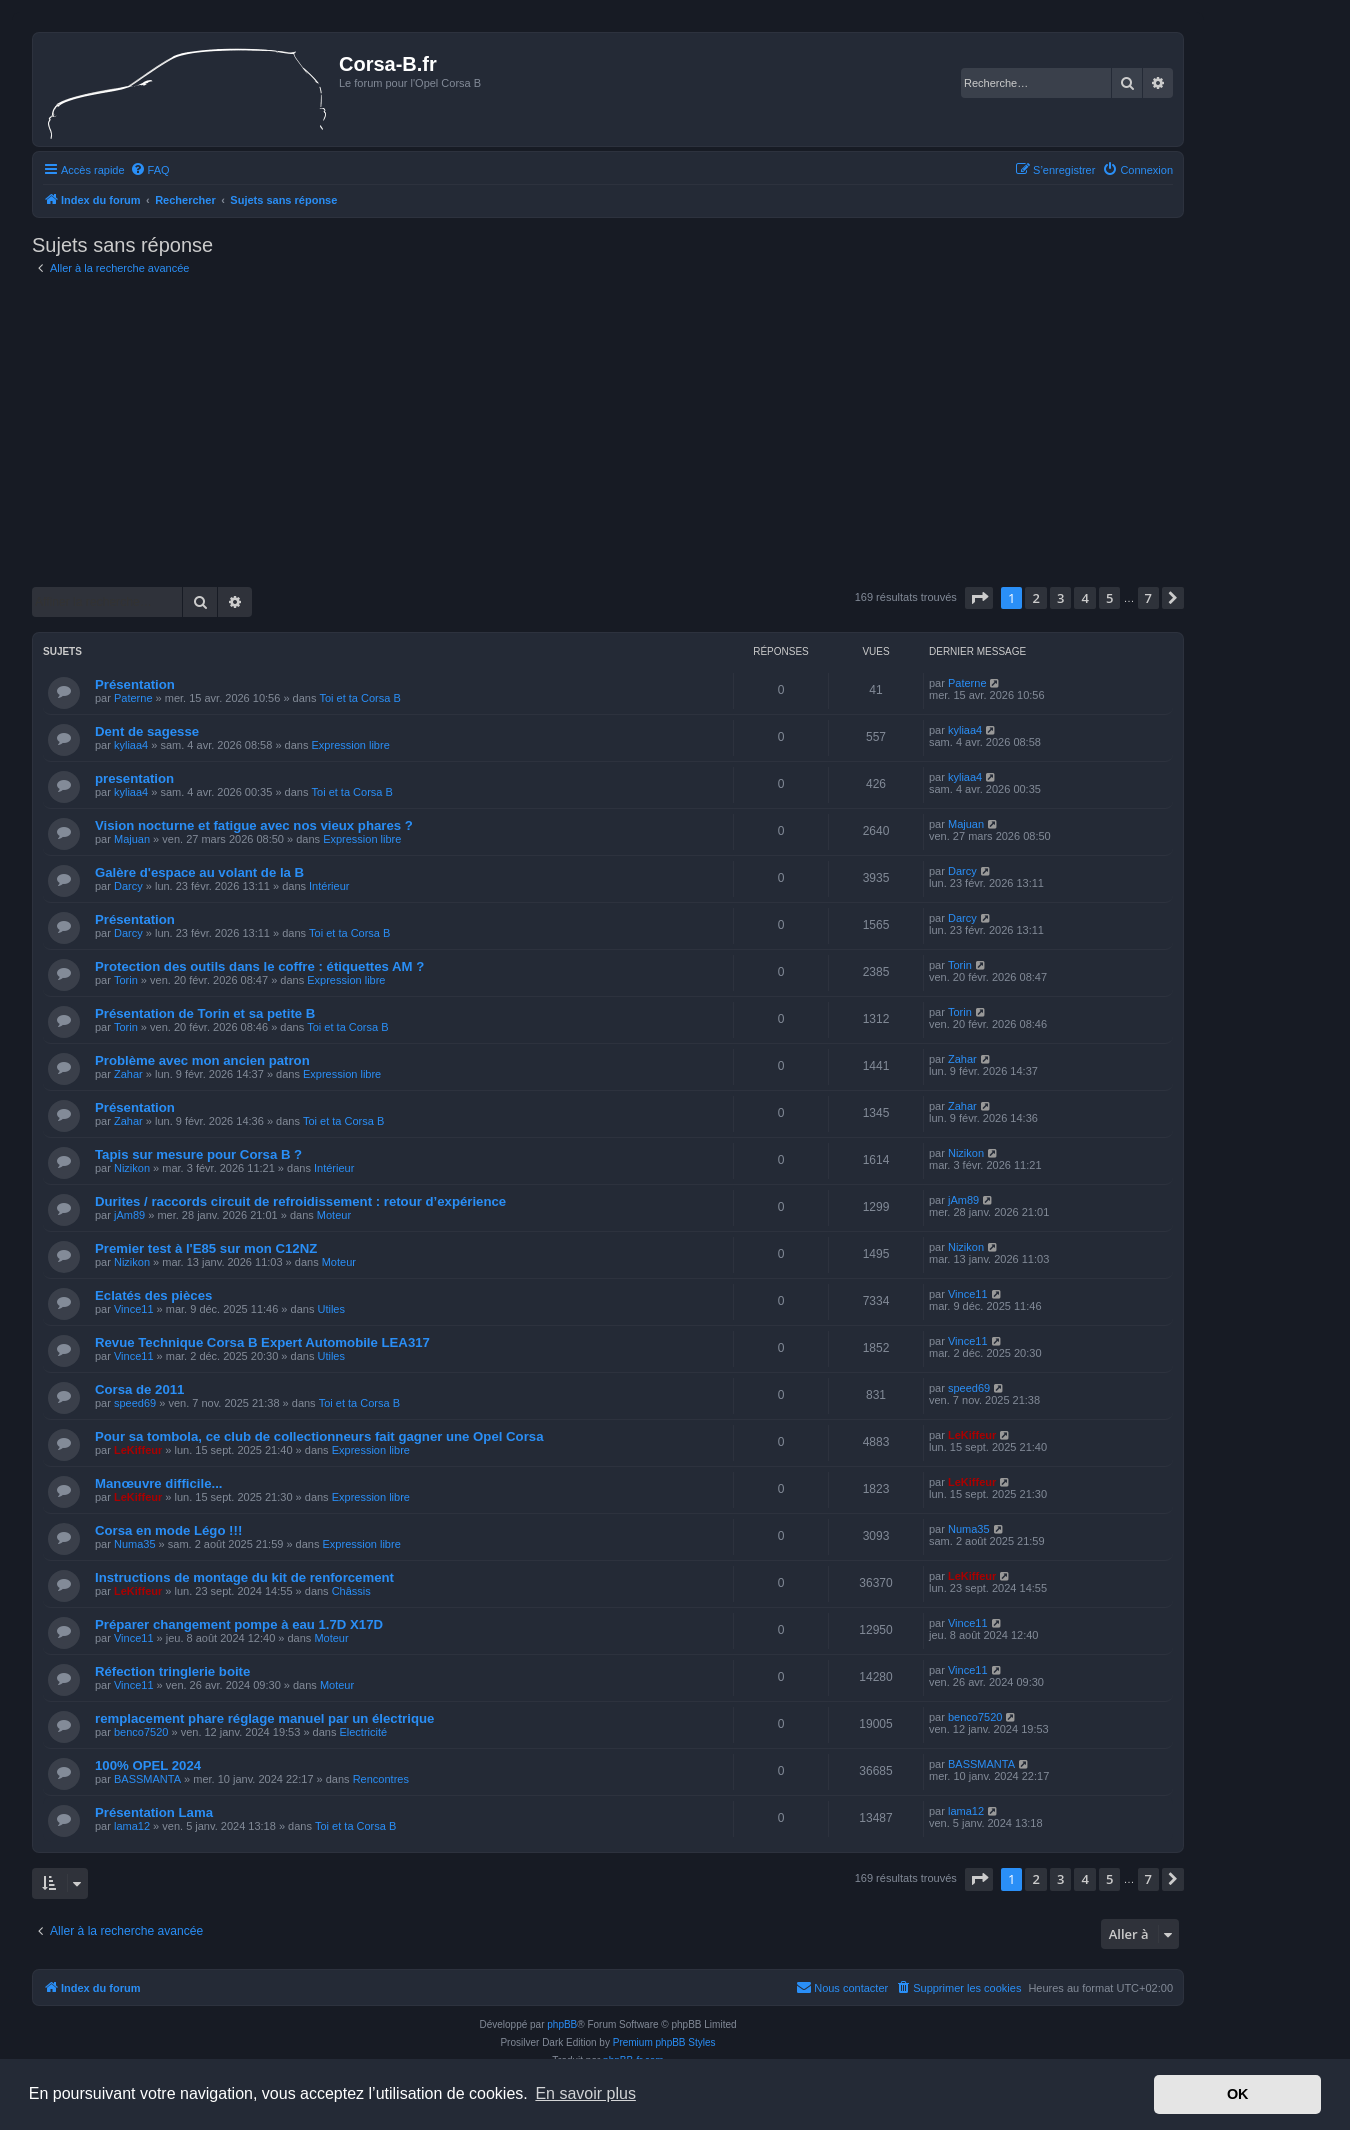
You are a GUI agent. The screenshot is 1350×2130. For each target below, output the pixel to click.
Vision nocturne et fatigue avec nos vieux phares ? (254, 825)
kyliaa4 (131, 745)
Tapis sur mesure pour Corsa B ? (198, 1154)
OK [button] (1238, 2094)
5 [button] (1109, 598)
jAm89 (129, 1215)
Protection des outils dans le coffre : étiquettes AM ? (259, 966)
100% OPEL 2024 (148, 1765)
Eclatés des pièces (153, 1295)
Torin (126, 980)
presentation (134, 778)
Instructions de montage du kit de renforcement (244, 1577)
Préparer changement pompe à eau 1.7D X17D (239, 1624)
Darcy (128, 886)
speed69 (135, 1403)
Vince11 (134, 1309)
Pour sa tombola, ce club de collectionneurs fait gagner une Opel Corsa (319, 1436)
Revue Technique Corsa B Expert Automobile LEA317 (262, 1342)
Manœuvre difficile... (159, 1483)
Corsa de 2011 (139, 1389)
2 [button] (1035, 598)
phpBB (562, 2024)
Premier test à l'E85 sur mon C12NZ (206, 1248)
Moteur (334, 1215)
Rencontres (381, 1779)
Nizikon (132, 1168)
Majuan (132, 839)
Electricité (363, 1732)
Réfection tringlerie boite (172, 1671)
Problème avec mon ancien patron (202, 1060)
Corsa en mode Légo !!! (168, 1530)
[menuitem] (150, 170)
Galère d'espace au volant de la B (199, 872)
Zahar (128, 1074)
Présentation (135, 684)
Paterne (133, 698)
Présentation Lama (154, 1812)
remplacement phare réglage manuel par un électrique (264, 1718)
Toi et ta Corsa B (359, 698)
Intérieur (329, 886)
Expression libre (351, 745)
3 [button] (1060, 598)
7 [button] (1148, 598)
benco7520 (141, 1732)
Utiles (331, 1309)
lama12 (132, 1826)
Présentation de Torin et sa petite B (205, 1013)
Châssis (351, 1591)
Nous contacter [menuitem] (842, 1987)
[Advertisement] (608, 432)
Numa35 (135, 1544)
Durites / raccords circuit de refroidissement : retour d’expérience (300, 1201)
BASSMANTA (147, 1779)
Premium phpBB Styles (664, 2042)
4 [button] (1084, 598)
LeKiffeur (138, 1450)
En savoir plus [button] (585, 2093)
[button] (979, 598)
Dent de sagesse (147, 731)
